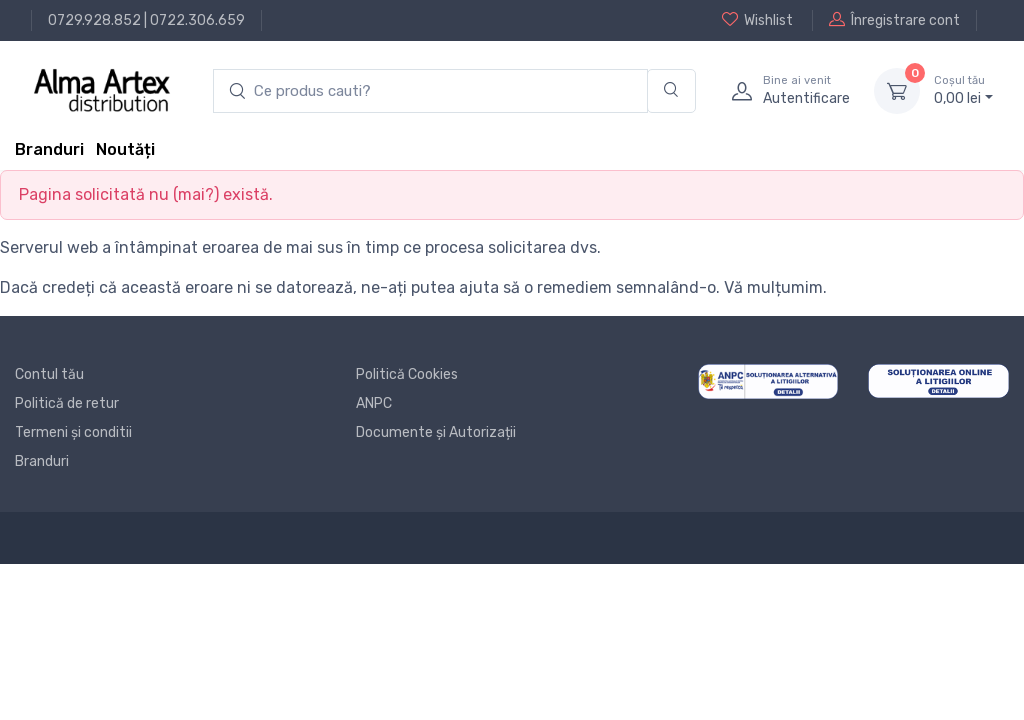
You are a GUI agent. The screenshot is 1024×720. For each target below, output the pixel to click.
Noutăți (125, 149)
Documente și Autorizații (436, 432)
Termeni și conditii (73, 432)
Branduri (49, 149)
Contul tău (49, 374)
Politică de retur (67, 403)
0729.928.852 (94, 20)
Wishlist (757, 20)
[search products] (430, 91)
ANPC (374, 403)
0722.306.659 (197, 20)
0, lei (963, 90)
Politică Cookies (407, 374)
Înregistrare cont (894, 20)
